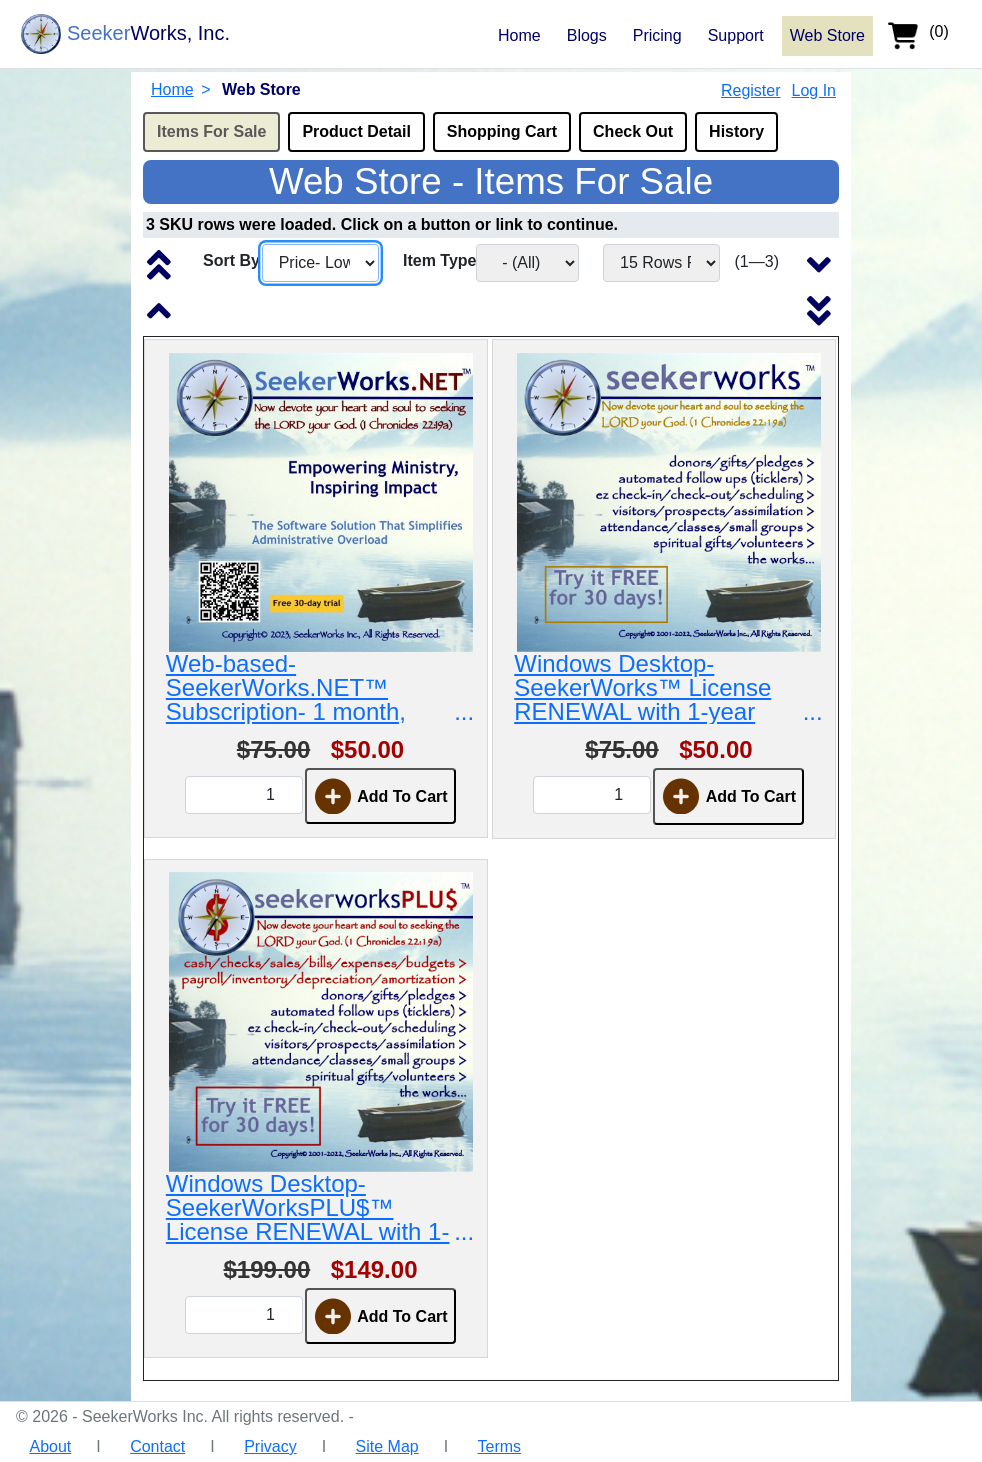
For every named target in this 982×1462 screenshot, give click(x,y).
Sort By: (234, 260)
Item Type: (442, 260)
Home (519, 35)
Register (751, 90)
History (736, 131)
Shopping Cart (502, 131)
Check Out (633, 131)
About (50, 1446)
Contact (157, 1446)
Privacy (270, 1446)
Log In (814, 90)
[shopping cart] (926, 34)
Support (736, 35)
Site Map (387, 1446)
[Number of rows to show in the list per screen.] (661, 263)
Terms (500, 1446)
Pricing (657, 35)
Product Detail (356, 131)
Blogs (587, 35)
